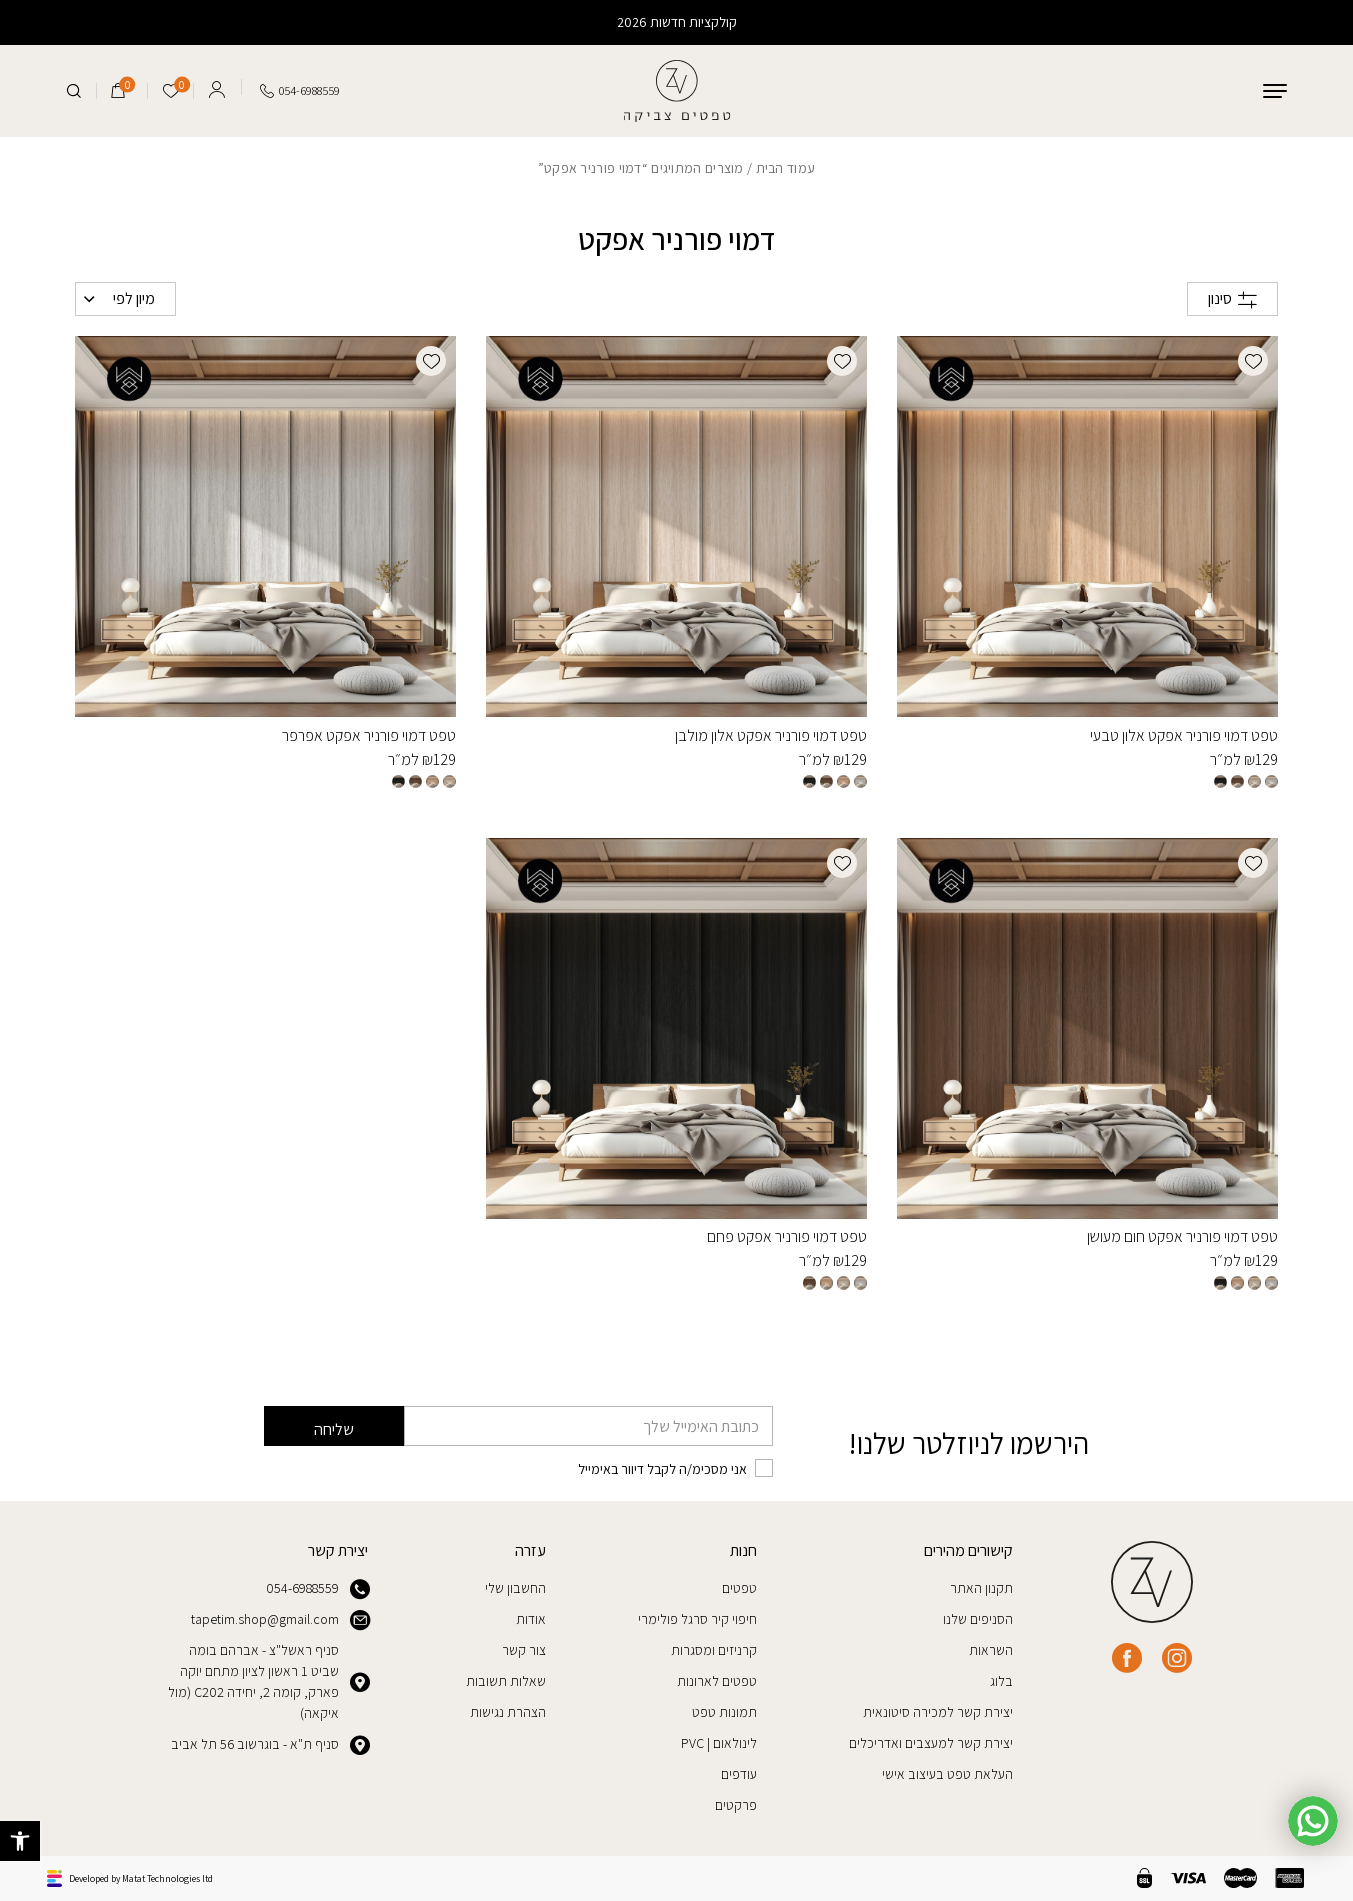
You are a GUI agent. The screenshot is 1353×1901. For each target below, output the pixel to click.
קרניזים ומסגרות (714, 1650)
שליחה (334, 1429)
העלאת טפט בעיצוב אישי (947, 1774)
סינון (1232, 298)
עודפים (739, 1774)
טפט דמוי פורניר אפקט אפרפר (369, 735)
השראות (991, 1650)
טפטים (739, 1588)
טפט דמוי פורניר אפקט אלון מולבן (771, 735)
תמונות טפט (724, 1712)
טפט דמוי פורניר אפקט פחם (787, 1236)
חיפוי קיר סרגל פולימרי (697, 1619)
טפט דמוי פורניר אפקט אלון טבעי (1184, 735)
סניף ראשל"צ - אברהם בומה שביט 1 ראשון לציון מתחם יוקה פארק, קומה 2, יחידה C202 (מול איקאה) (268, 1681)
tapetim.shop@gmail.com (279, 1620)
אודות (531, 1619)
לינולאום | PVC (719, 1743)
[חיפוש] (74, 91)
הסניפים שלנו (978, 1619)
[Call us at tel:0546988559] (300, 91)
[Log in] (217, 87)
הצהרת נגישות (508, 1712)
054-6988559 (317, 1589)
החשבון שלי (515, 1588)
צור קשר (524, 1650)
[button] (20, 1841)
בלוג (1001, 1681)
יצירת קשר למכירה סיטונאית (938, 1712)
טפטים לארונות (717, 1681)
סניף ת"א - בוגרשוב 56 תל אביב (269, 1745)
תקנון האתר (981, 1588)
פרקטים (736, 1805)
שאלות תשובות (506, 1681)
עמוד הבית (786, 168)
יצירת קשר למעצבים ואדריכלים (931, 1743)
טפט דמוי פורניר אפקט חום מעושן (1182, 1236)
